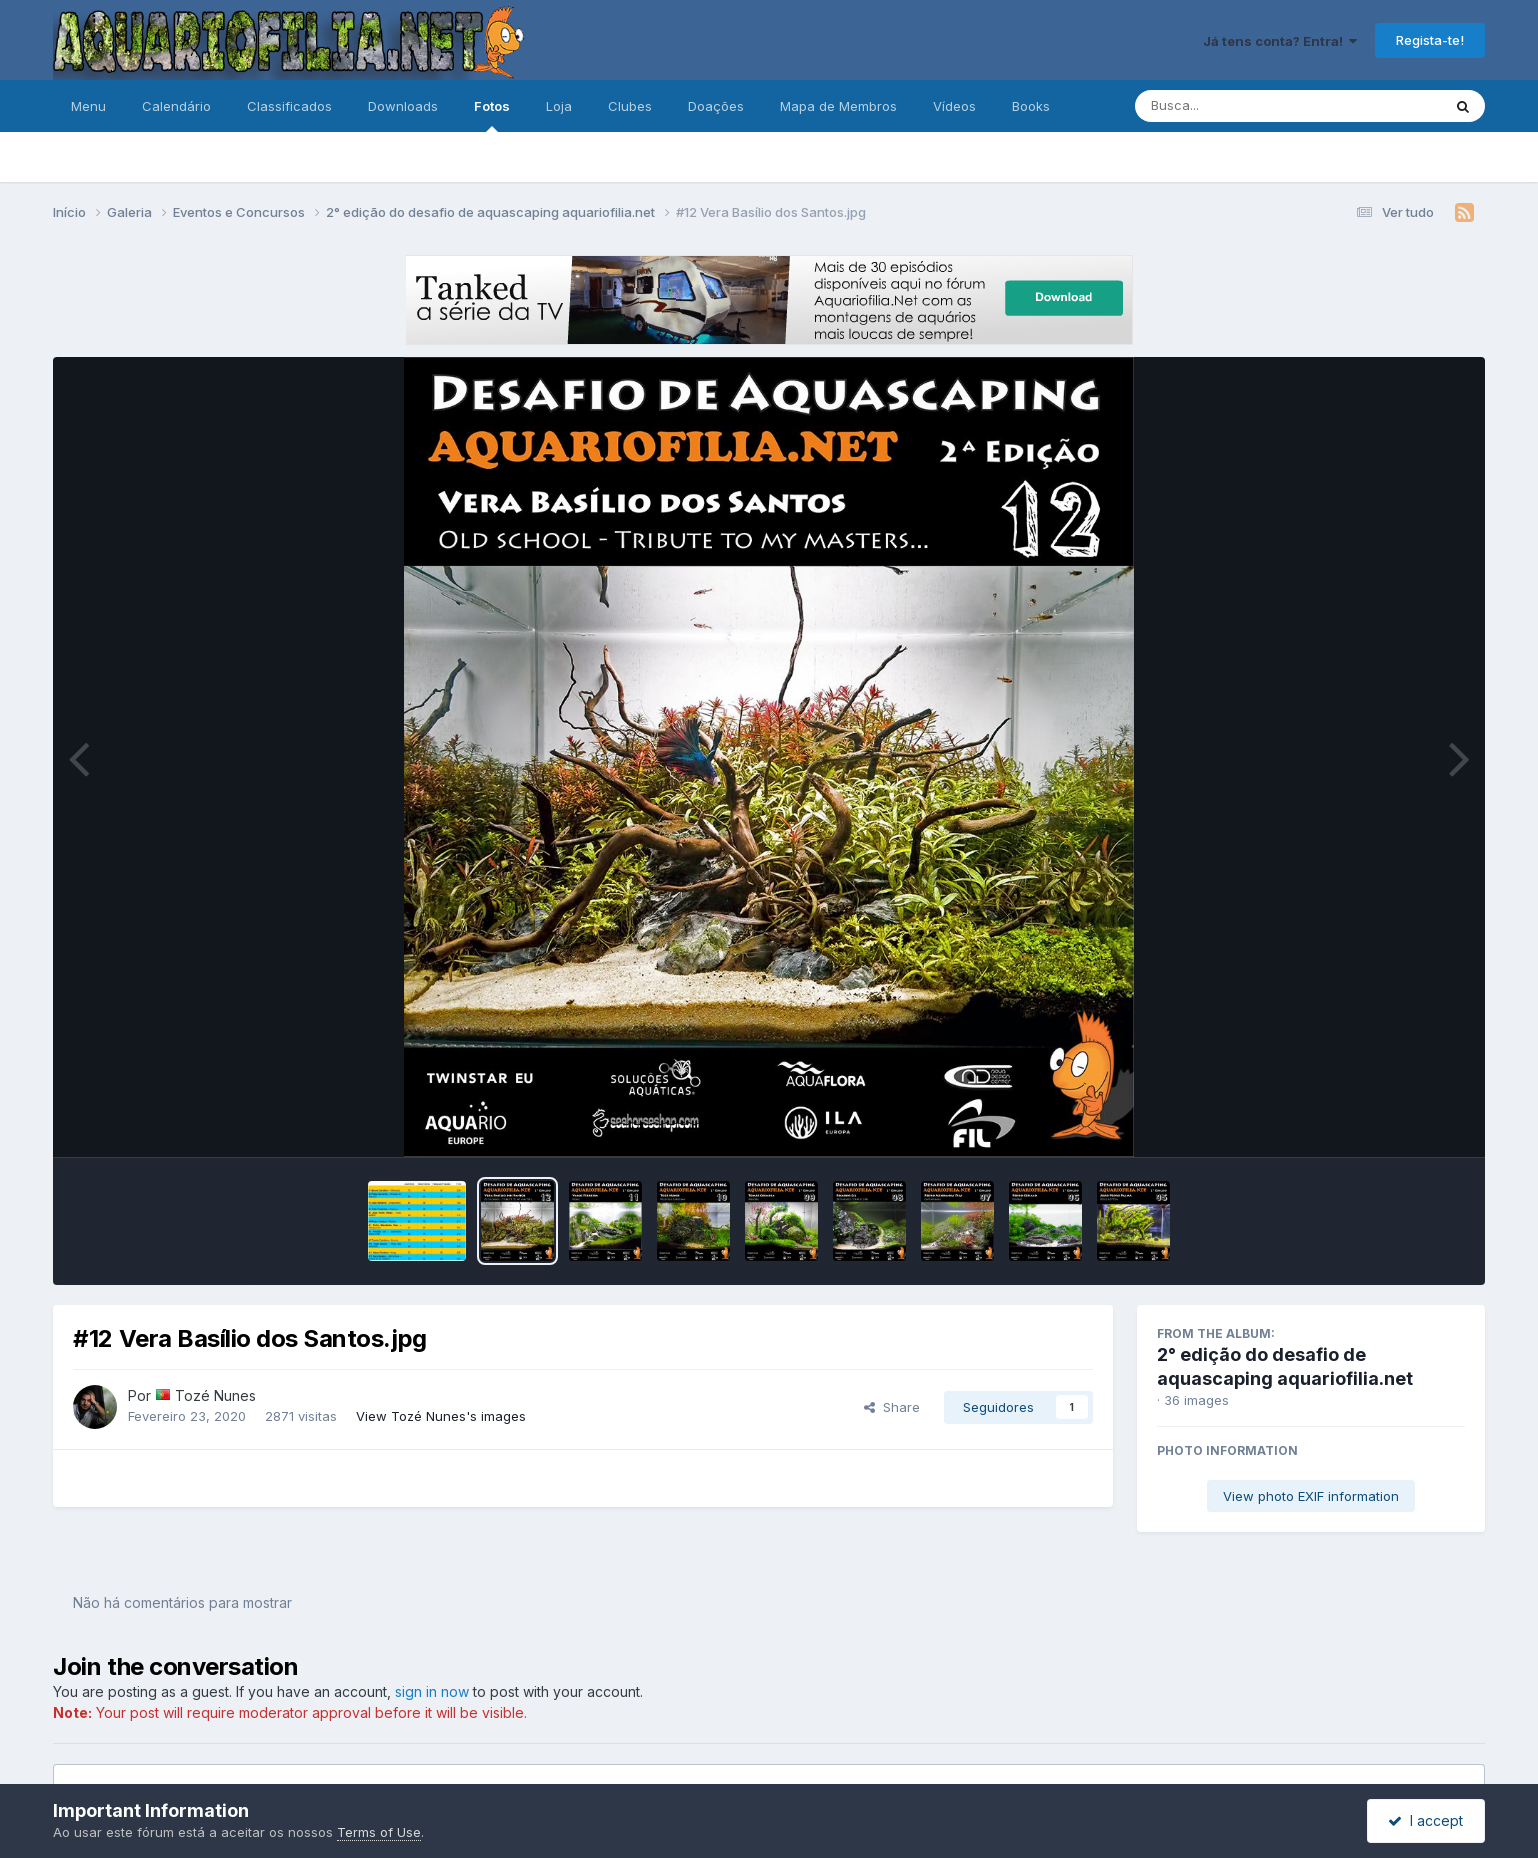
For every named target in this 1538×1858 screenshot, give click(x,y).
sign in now (432, 1691)
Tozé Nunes (215, 1395)
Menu (88, 106)
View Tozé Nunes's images (441, 1416)
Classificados (289, 106)
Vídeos (954, 106)
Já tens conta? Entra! (1280, 41)
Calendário (176, 106)
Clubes (630, 106)
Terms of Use (379, 1832)
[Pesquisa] (1233, 106)
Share (892, 1407)
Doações (716, 106)
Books (1031, 106)
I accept (1425, 1820)
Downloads (403, 106)
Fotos (492, 115)
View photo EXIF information (1311, 1496)
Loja (559, 106)
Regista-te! (1430, 40)
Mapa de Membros (838, 106)
